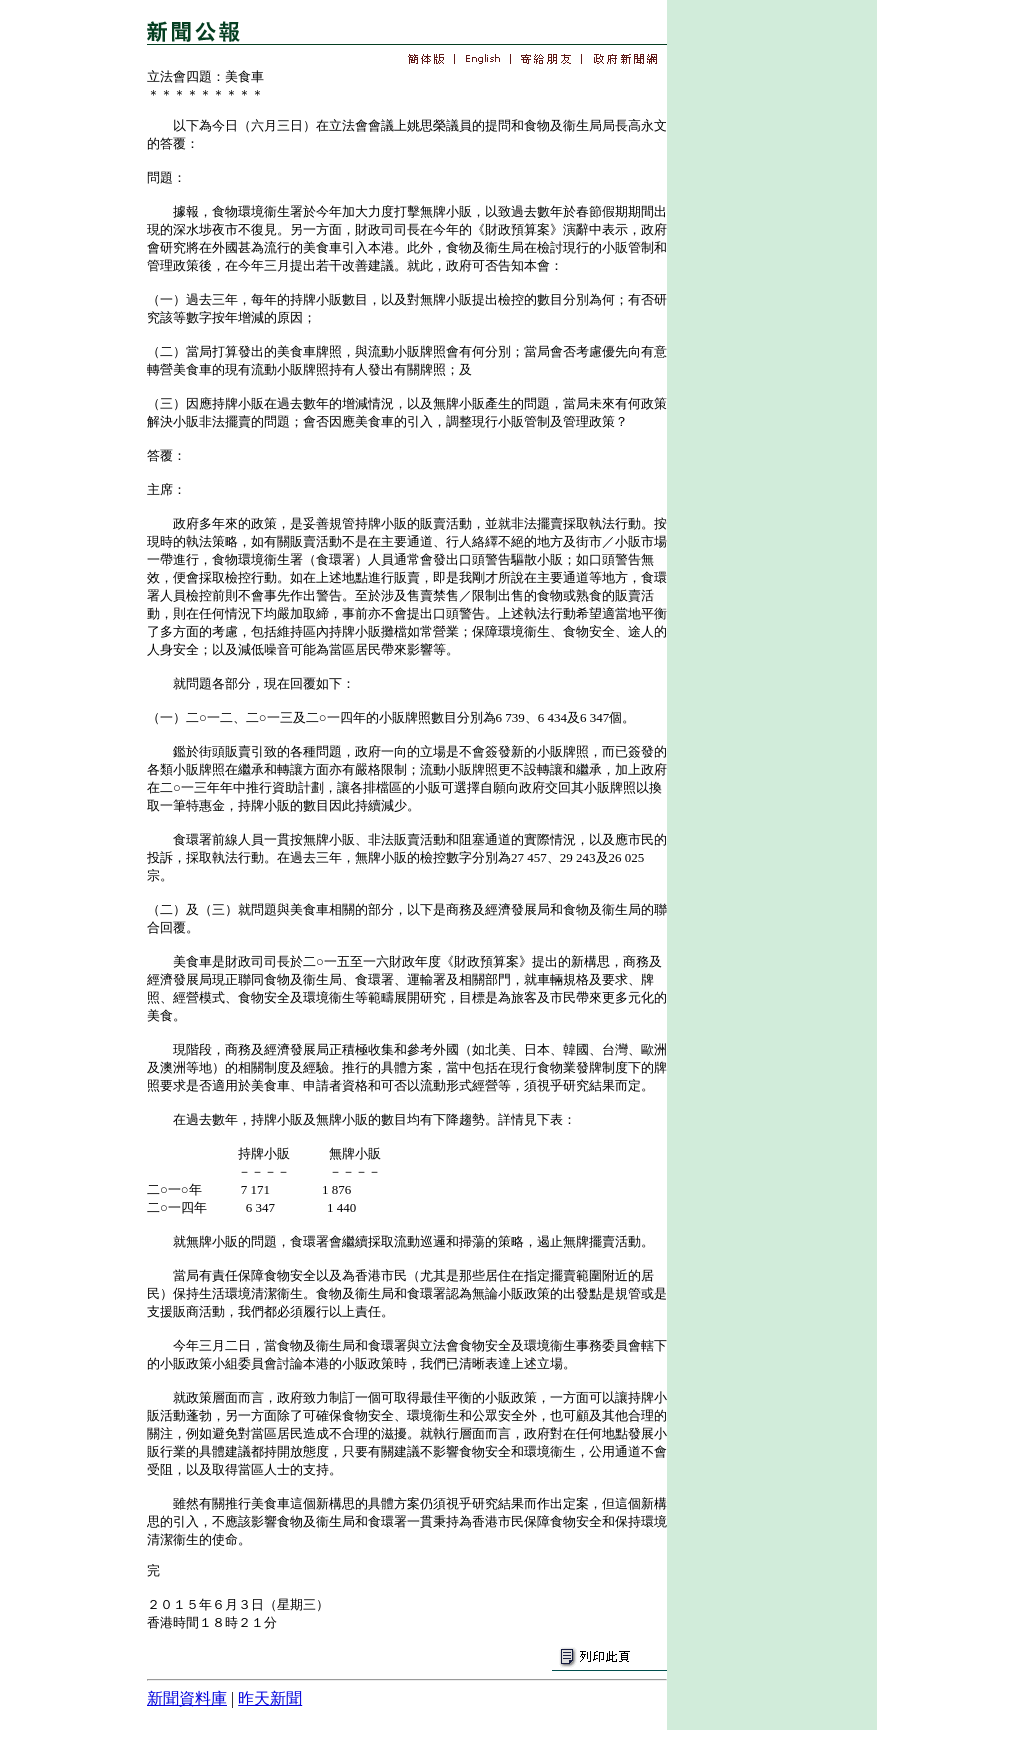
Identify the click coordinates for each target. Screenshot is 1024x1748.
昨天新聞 (270, 1698)
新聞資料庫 (187, 1698)
